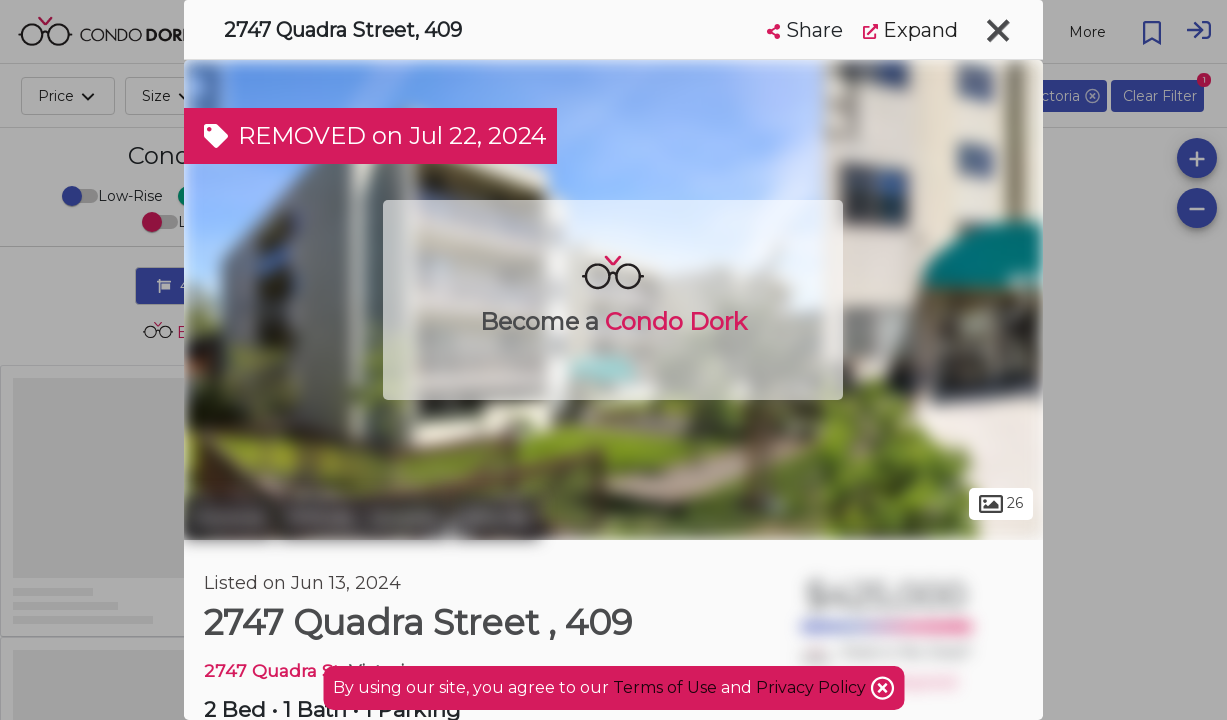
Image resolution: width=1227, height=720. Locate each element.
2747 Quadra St (272, 670)
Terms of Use (665, 687)
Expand (910, 30)
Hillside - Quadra (363, 518)
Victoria (228, 518)
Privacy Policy (813, 687)
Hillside (496, 518)
